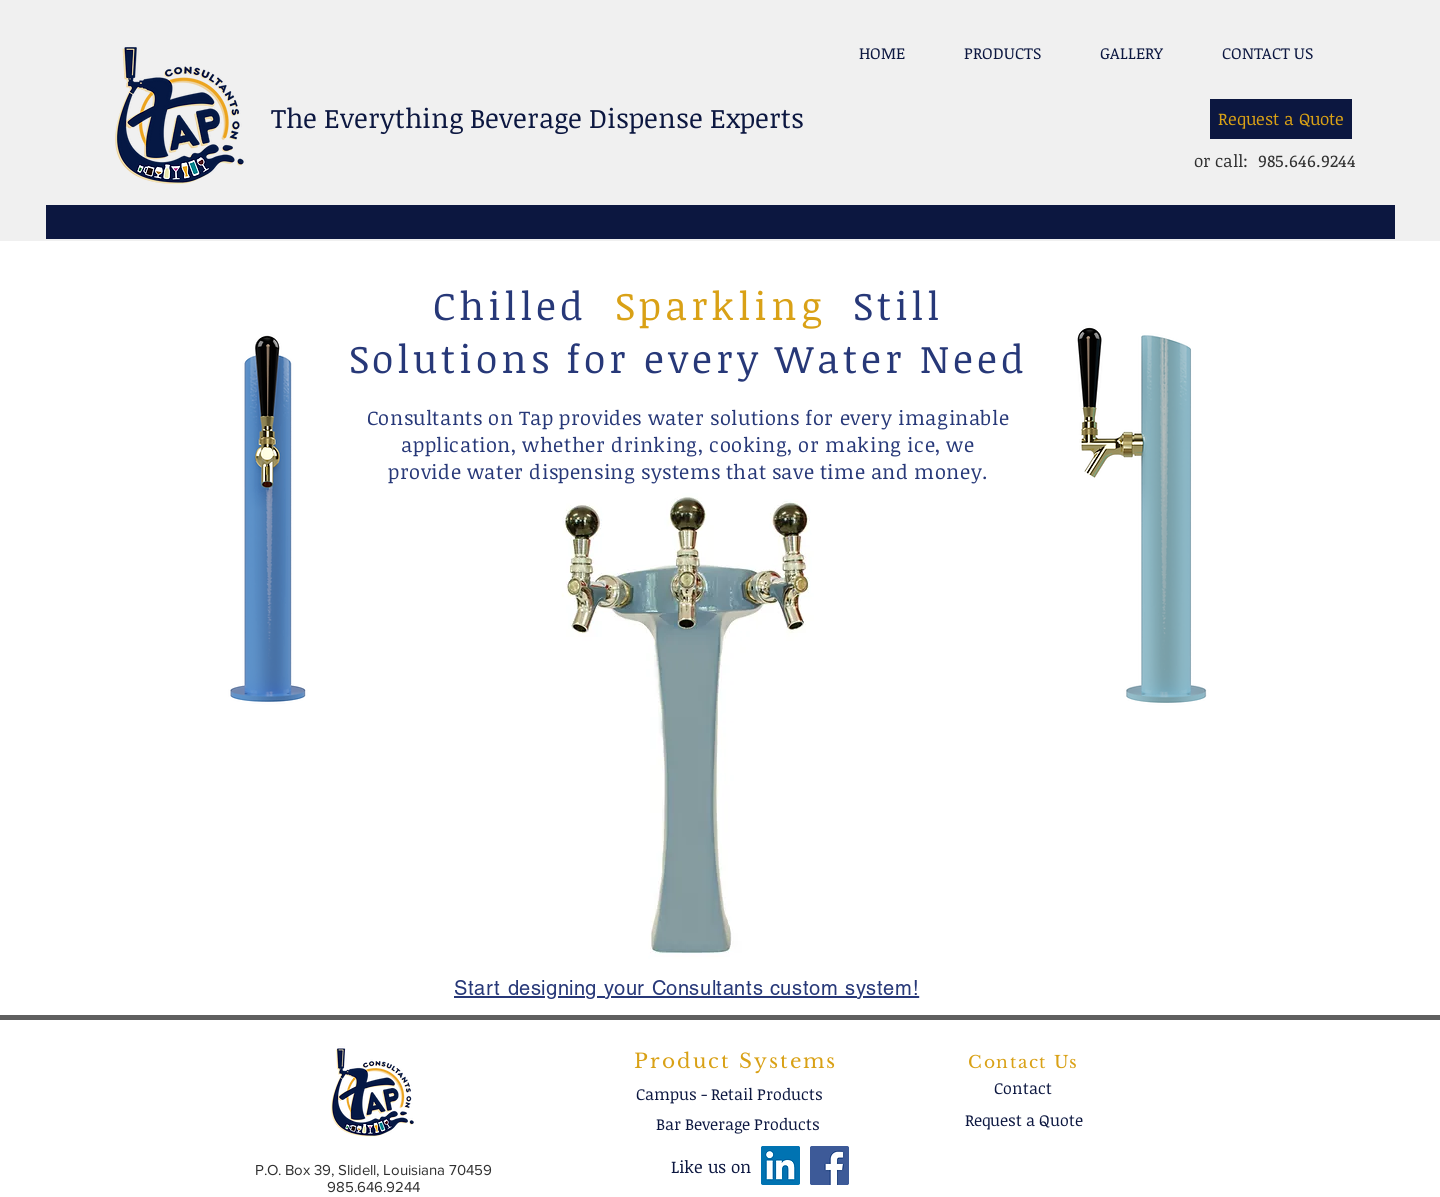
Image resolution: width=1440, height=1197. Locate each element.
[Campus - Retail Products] (729, 1094)
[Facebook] (829, 1165)
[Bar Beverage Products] (738, 1124)
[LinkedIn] (780, 1165)
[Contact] (1023, 1088)
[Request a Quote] (1281, 119)
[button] (1002, 44)
